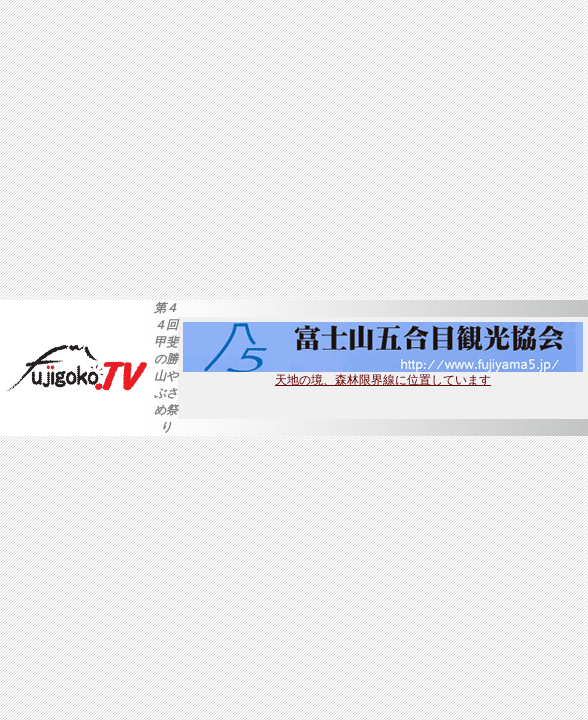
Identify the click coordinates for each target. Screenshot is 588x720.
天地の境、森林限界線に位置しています (383, 374)
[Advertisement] (294, 150)
